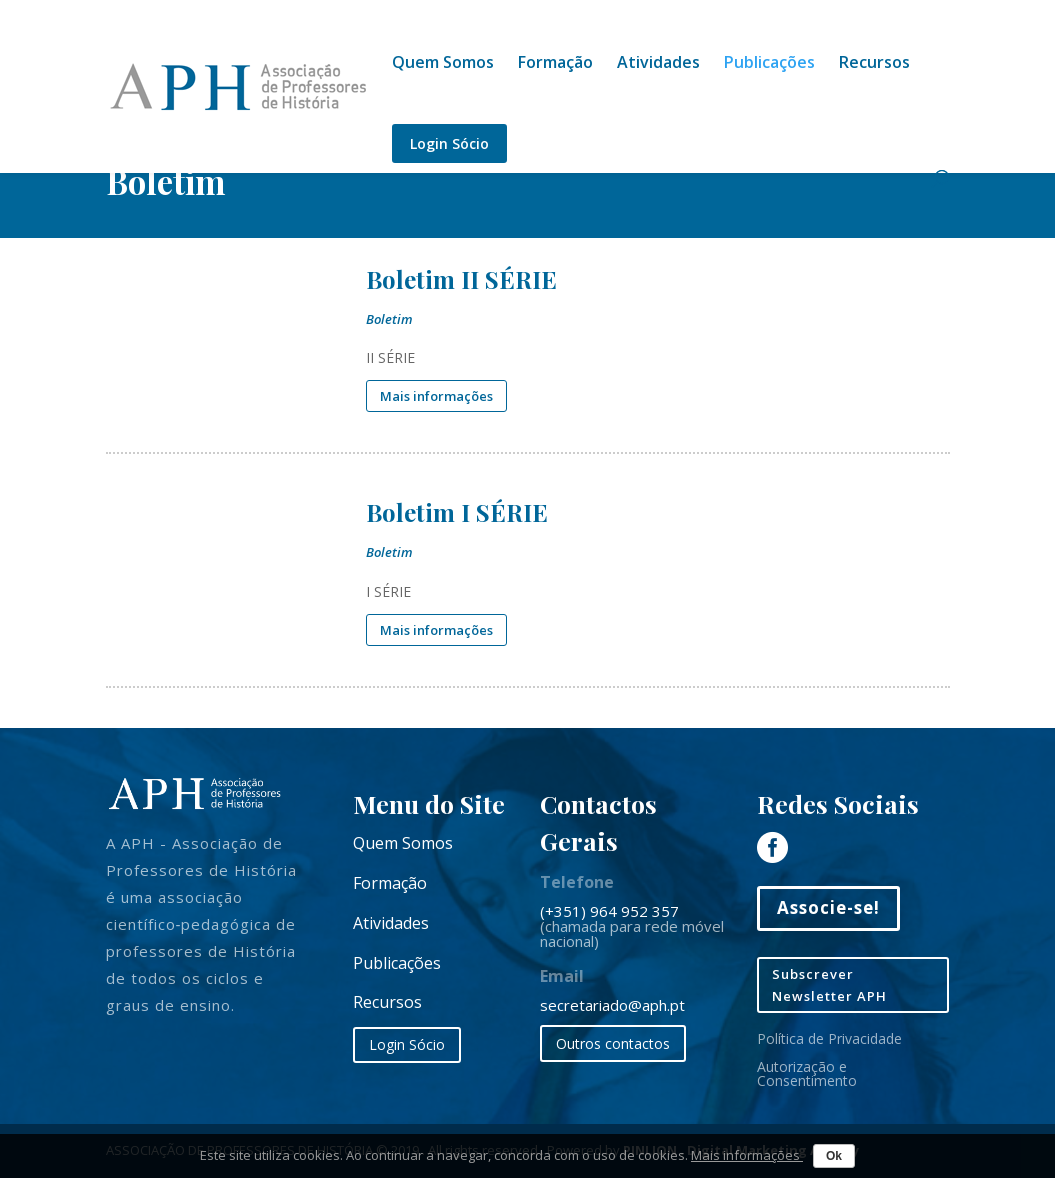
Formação (555, 64)
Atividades (658, 64)
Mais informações (747, 1155)
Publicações (769, 64)
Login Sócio (449, 143)
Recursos (874, 64)
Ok (834, 1156)
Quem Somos (443, 64)
